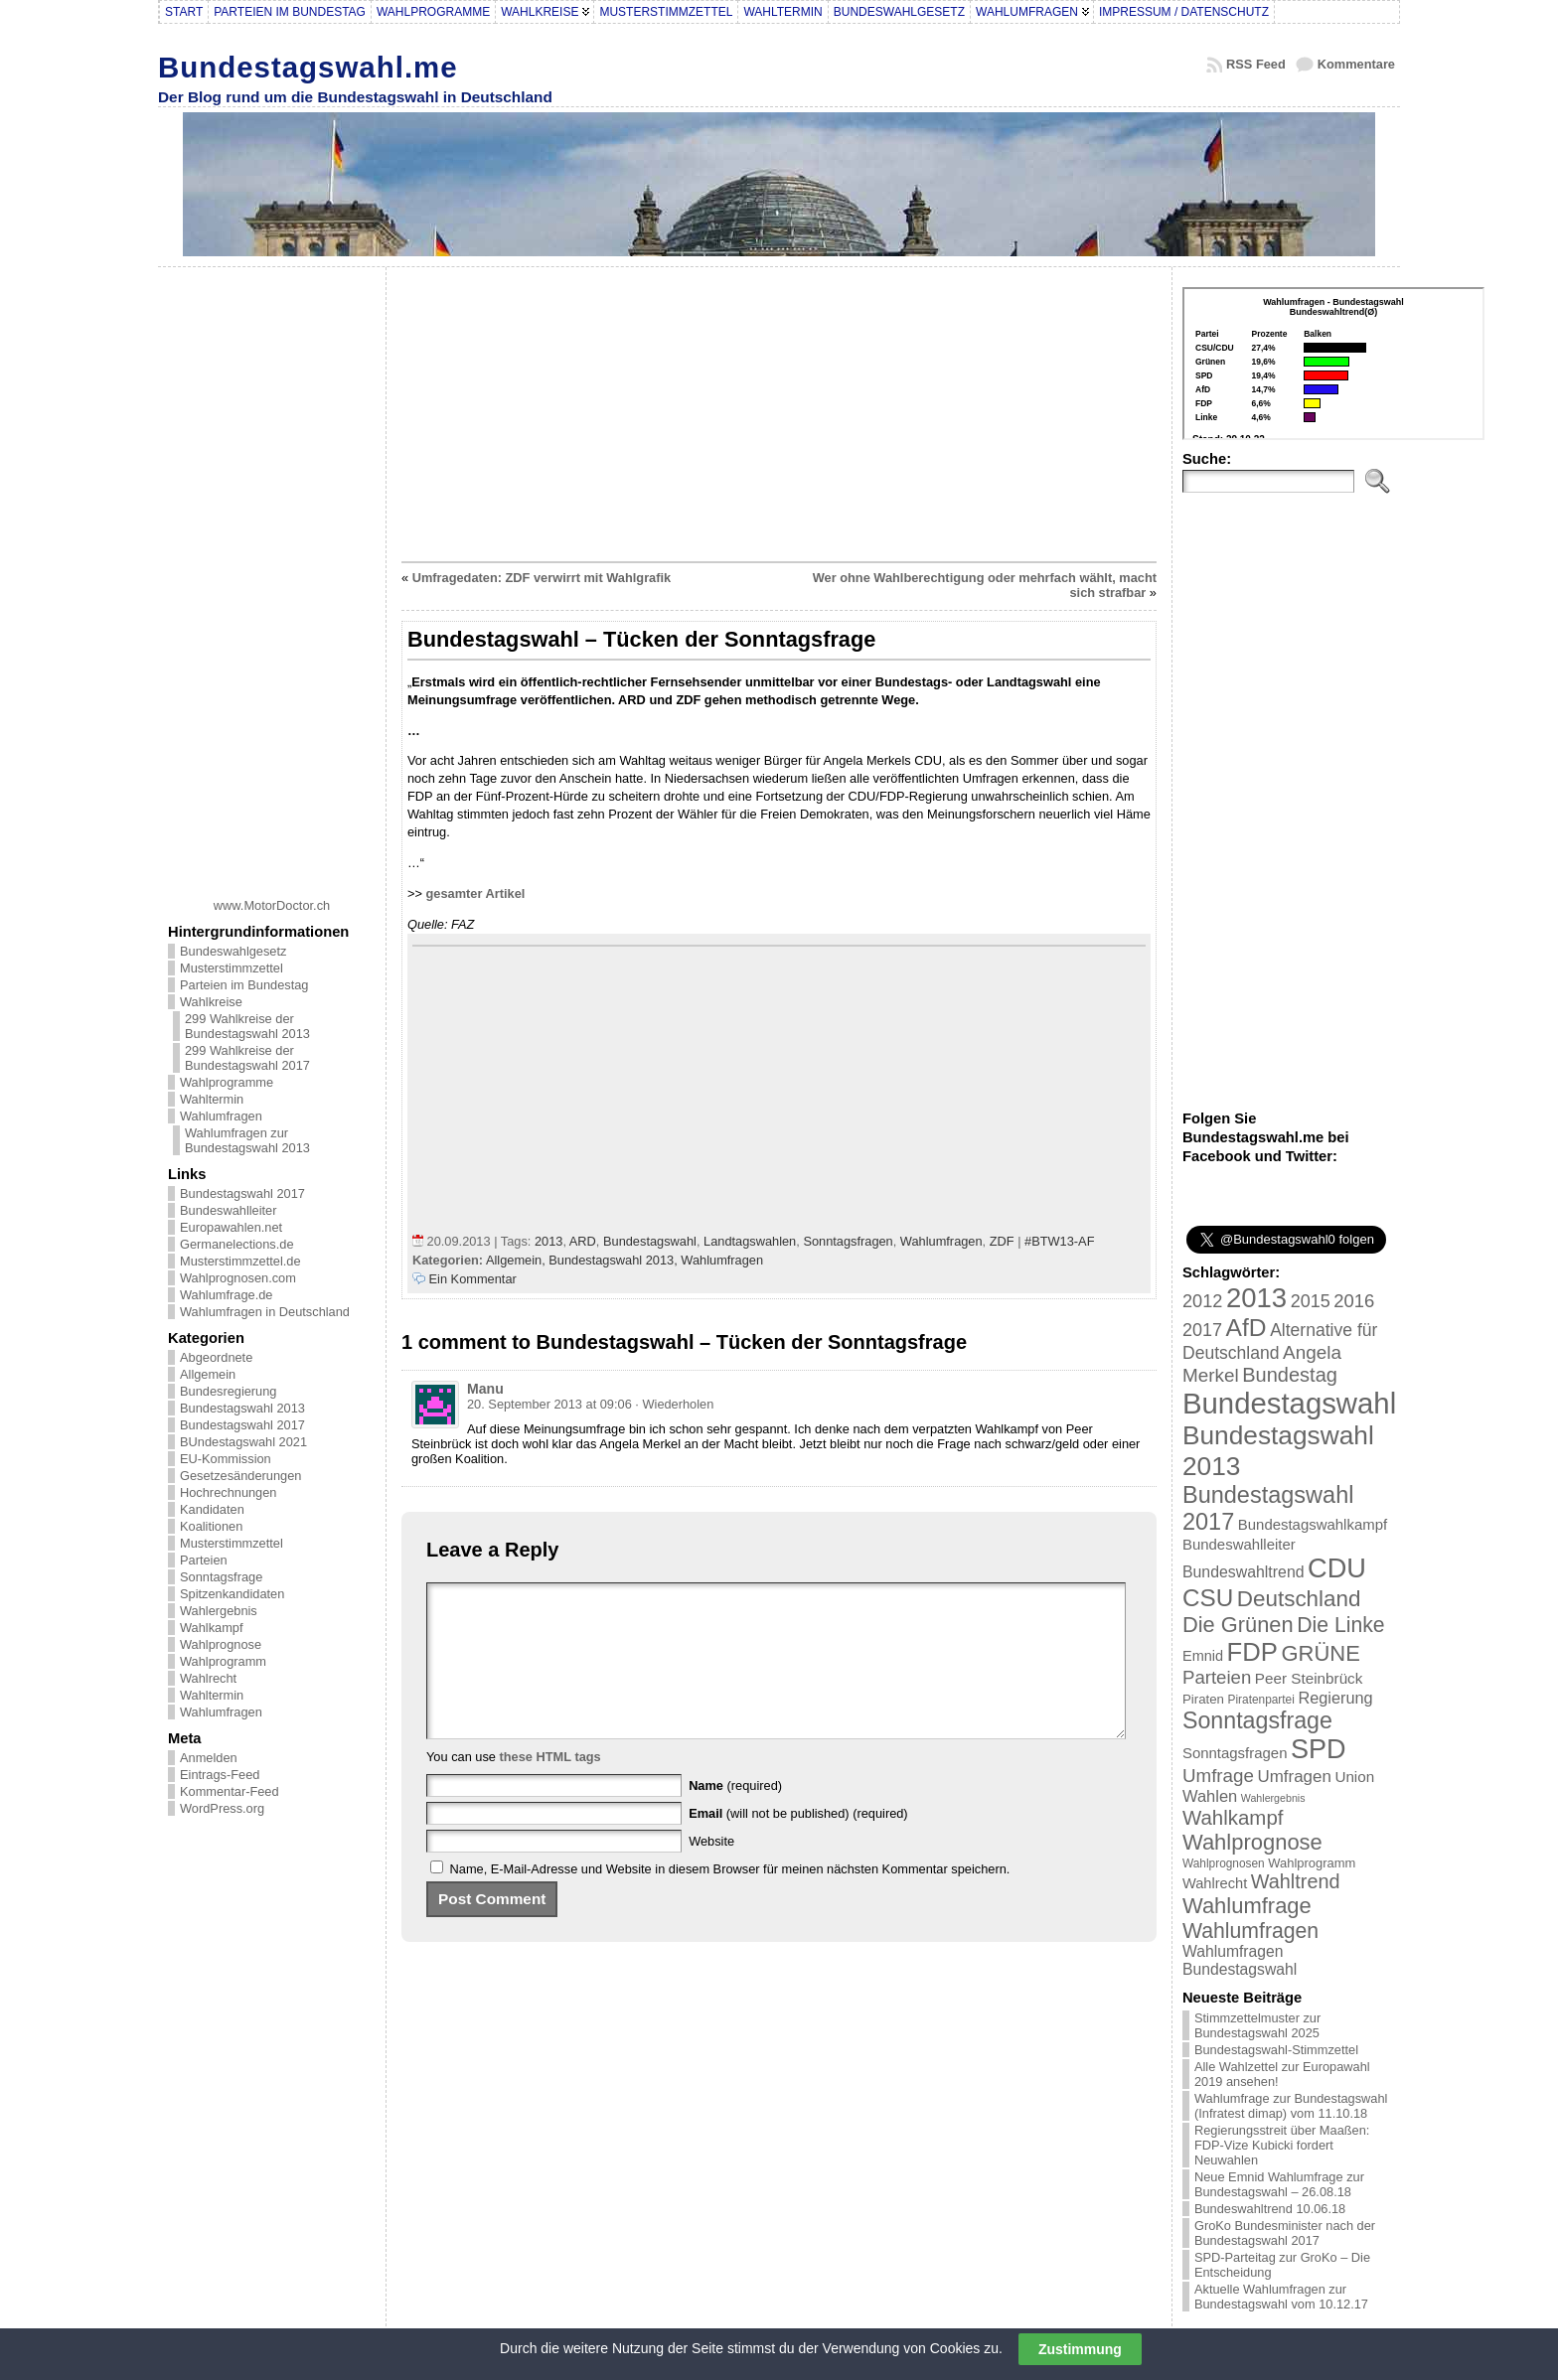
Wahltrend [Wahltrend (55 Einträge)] (1295, 1881)
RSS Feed (1256, 64)
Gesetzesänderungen (240, 1475)
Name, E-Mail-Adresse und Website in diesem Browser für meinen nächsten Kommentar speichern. (730, 1898)
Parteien (204, 1560)
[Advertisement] (272, 575)
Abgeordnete (216, 1357)
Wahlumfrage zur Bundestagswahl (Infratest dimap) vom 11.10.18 (1290, 2106)
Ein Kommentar (473, 1278)
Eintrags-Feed (219, 1774)
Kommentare (1356, 64)
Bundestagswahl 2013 (242, 1408)
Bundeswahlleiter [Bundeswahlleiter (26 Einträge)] (1239, 1544)
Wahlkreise (211, 1001)
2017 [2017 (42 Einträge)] (1202, 1330)
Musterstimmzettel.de (240, 1261)
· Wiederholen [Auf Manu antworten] (674, 1404)
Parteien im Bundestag (244, 984)
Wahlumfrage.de (226, 1294)
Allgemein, (517, 1260)
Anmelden (208, 1757)
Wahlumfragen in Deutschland (265, 1311)
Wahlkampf (211, 1627)
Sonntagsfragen (847, 1241)
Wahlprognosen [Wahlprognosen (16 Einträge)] (1223, 1863)
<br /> (1333, 363)
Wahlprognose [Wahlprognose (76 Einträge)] (1252, 1842)
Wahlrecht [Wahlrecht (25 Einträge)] (1214, 1883)
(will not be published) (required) (798, 1843)
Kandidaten (212, 1509)
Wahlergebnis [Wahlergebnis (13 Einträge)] (1273, 1798)
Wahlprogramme (226, 1082)
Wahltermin (211, 1099)
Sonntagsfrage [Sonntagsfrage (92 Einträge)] (1257, 1720)
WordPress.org (222, 1808)
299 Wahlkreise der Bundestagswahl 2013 (247, 1026)
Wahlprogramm (223, 1661)
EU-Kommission (225, 1458)
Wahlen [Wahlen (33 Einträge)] (1209, 1796)
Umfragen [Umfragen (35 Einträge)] (1294, 1776)
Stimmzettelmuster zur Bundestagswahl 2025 (1257, 2025)
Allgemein (207, 1374)
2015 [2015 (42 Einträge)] (1310, 1301)
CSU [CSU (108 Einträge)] (1207, 1597)
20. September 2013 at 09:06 (549, 1404)
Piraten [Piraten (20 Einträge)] (1203, 1699)
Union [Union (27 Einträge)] (1354, 1776)
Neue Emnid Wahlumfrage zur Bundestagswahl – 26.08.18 (1279, 2184)
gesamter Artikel (476, 893)
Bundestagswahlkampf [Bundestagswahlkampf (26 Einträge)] (1312, 1524)
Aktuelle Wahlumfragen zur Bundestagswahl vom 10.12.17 (1281, 2296)
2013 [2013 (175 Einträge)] (1256, 1297)
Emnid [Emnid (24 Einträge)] (1202, 1656)
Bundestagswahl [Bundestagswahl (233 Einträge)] (1289, 1403)
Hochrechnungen (228, 1492)
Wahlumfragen (221, 1116)
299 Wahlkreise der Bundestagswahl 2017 (247, 1058)
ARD (582, 1241)
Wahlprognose (220, 1644)
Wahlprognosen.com (238, 1277)
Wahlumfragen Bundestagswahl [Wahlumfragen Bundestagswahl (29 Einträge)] (1239, 1960)
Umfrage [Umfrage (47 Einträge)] (1218, 1775)
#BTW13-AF (1059, 1241)
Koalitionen (211, 1526)
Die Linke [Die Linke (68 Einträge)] (1340, 1624)
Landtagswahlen (749, 1241)
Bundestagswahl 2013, (614, 1260)
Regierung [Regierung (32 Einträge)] (1335, 1698)
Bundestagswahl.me (308, 67)
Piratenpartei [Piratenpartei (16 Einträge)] (1261, 1700)
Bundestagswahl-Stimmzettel (1276, 2049)
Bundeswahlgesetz (233, 951)
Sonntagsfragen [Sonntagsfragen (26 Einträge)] (1234, 1752)
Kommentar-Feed (229, 1791)
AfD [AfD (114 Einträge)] (1246, 1327)
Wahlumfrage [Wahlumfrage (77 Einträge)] (1247, 1905)
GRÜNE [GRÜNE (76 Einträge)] (1320, 1653)
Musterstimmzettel (231, 968)
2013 (548, 1241)
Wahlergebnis (218, 1610)
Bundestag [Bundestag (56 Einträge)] (1289, 1375)
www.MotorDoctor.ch (272, 905)
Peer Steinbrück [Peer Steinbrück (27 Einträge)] (1309, 1678)
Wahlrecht (208, 1678)
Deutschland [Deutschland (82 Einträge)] (1299, 1598)
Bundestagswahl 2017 (242, 1193)
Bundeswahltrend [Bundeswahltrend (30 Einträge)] (1243, 1571)
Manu (485, 1389)
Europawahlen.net (231, 1227)
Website (711, 1870)
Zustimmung (1080, 2349)
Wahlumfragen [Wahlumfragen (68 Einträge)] (1250, 1930)
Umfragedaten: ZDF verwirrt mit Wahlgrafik (541, 577)
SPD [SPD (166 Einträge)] (1318, 1749)
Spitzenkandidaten (232, 1593)
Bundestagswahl (650, 1241)
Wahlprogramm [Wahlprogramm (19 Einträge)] (1311, 1863)
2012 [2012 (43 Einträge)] (1202, 1301)
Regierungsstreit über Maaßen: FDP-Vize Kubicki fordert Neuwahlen (1281, 2145)
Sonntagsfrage (221, 1576)
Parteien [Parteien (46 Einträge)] (1216, 1677)
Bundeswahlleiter (228, 1210)
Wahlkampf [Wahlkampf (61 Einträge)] (1232, 1817)
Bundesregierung (228, 1391)
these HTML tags (550, 1786)
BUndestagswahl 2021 (243, 1441)
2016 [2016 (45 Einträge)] (1353, 1300)
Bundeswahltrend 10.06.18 (1269, 2208)
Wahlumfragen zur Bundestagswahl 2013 (247, 1140)
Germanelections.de (237, 1244)
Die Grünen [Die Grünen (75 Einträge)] (1238, 1624)
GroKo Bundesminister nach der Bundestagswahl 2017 (1284, 2233)
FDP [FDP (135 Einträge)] (1252, 1652)
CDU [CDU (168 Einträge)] (1337, 1568)
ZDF (1002, 1241)
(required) (735, 1815)
